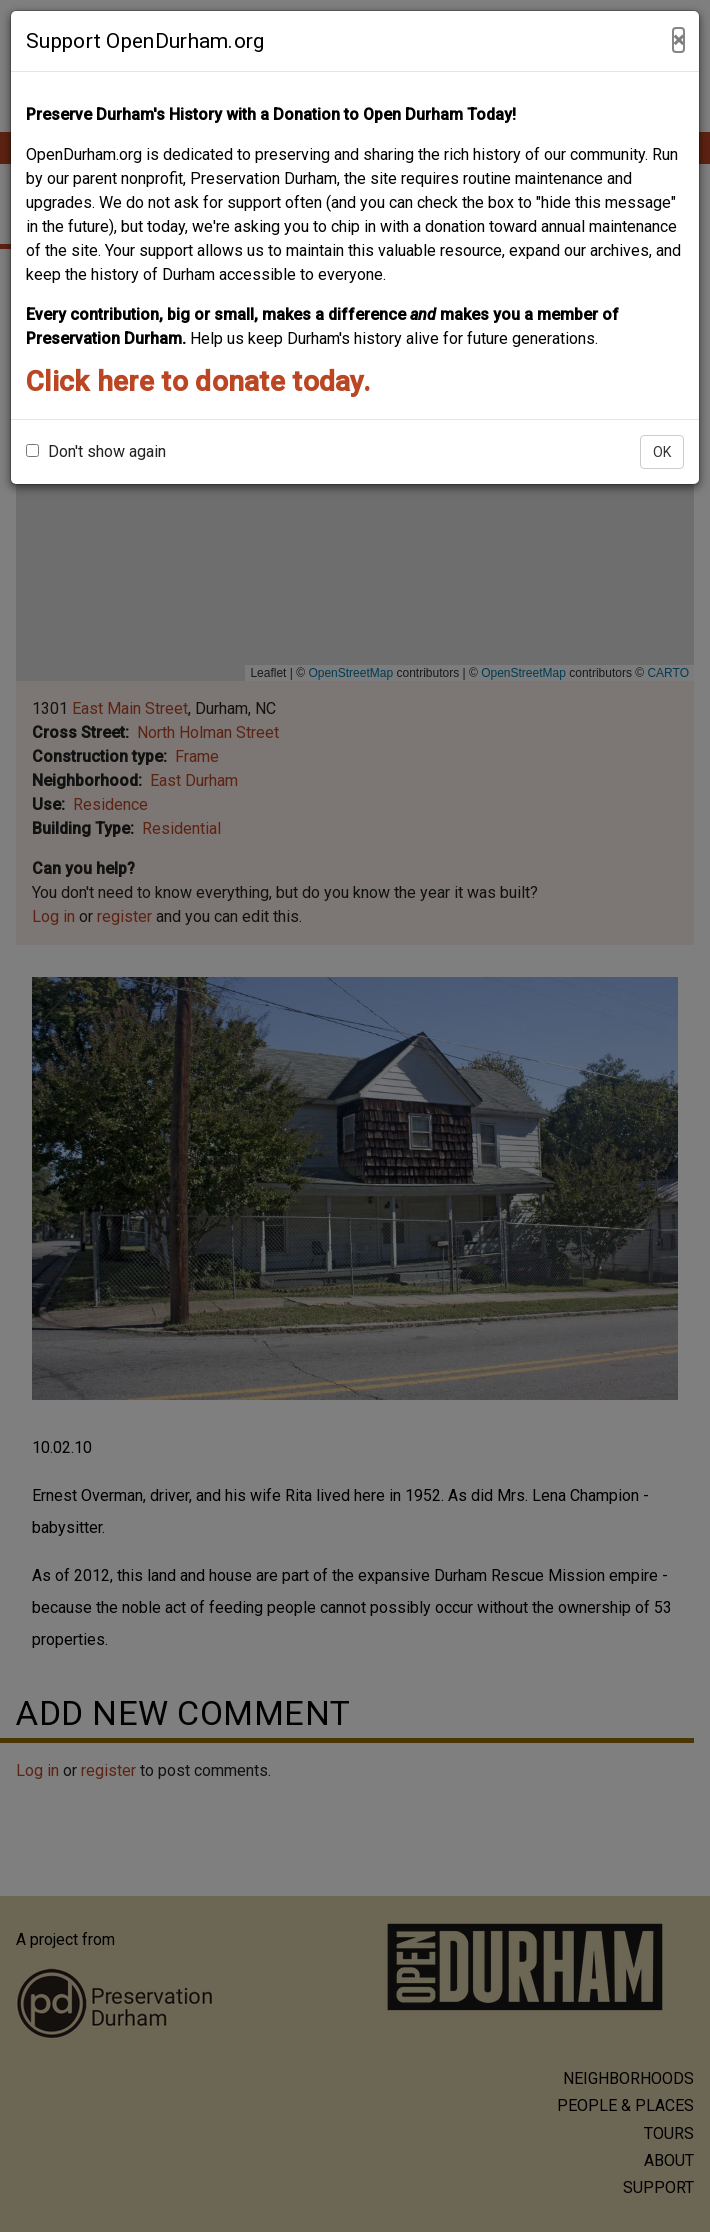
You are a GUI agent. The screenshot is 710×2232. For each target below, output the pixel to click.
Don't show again (96, 451)
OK (662, 452)
